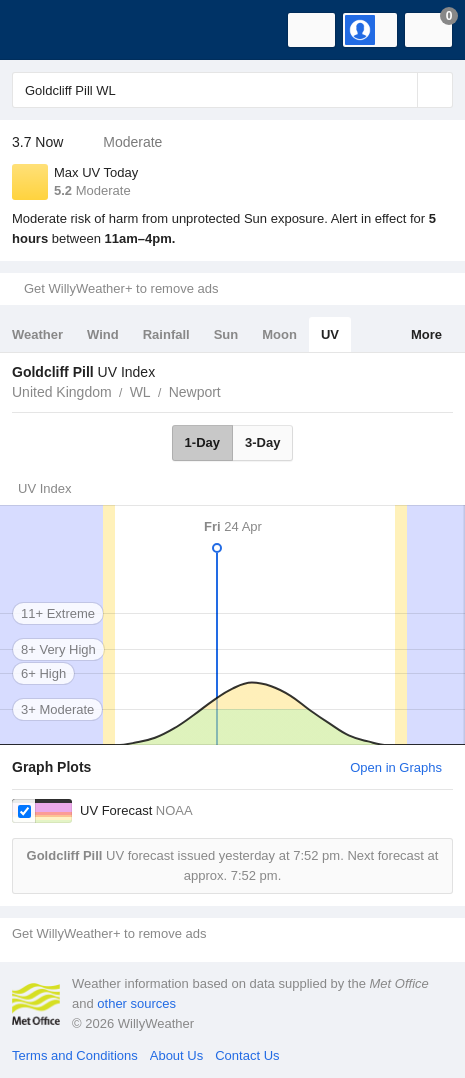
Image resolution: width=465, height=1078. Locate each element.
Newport (195, 392)
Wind (103, 334)
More (426, 334)
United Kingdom (62, 392)
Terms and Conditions (75, 1055)
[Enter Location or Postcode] (232, 90)
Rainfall (166, 334)
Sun (226, 334)
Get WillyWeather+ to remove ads (121, 288)
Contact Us (247, 1055)
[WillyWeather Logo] (45, 30)
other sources (136, 1003)
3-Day (262, 442)
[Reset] (400, 90)
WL (140, 392)
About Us (176, 1055)
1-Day (202, 442)
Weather (37, 334)
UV (330, 334)
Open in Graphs (396, 767)
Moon (279, 334)
